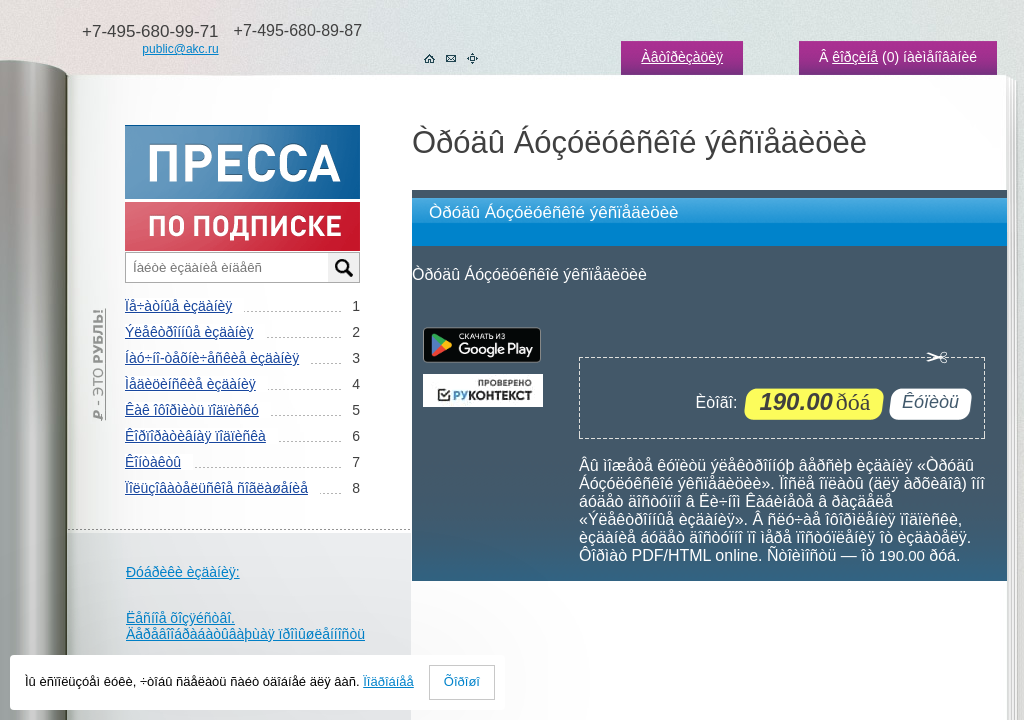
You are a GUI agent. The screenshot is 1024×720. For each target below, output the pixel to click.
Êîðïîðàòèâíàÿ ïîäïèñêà (195, 436)
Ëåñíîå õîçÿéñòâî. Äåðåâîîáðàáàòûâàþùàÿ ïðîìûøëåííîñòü (245, 626)
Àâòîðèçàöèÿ (682, 57)
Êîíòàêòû (153, 462)
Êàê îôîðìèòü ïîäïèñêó (192, 410)
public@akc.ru (180, 49)
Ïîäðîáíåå (388, 681)
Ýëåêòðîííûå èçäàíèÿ (189, 332)
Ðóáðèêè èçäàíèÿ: (183, 572)
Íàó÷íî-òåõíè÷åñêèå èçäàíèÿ (212, 358)
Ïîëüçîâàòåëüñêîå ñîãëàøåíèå (216, 488)
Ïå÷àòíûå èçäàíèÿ (178, 306)
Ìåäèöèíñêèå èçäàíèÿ (190, 384)
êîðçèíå (855, 57)
